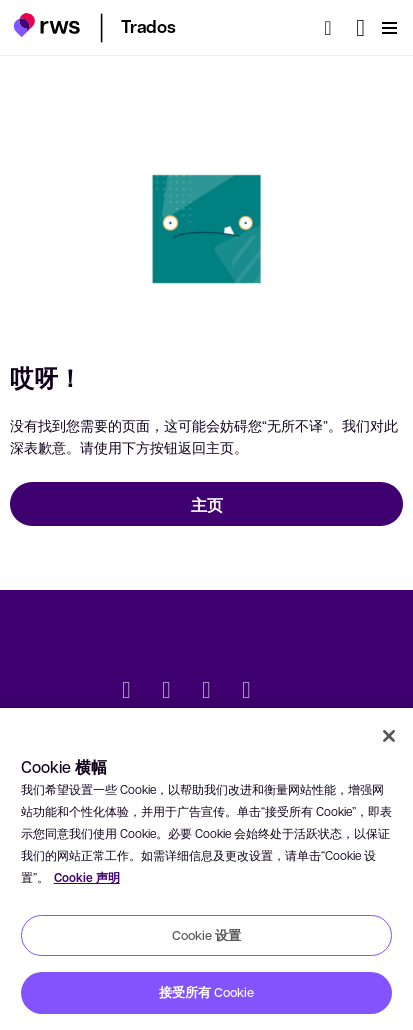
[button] (46, 25)
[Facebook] (207, 692)
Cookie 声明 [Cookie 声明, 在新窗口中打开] (87, 877)
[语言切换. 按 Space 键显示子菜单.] (360, 28)
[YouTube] (247, 692)
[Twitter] (127, 692)
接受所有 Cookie (206, 992)
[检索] (334, 28)
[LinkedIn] (167, 692)
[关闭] (389, 736)
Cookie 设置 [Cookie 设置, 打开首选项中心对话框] (206, 935)
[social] (287, 692)
